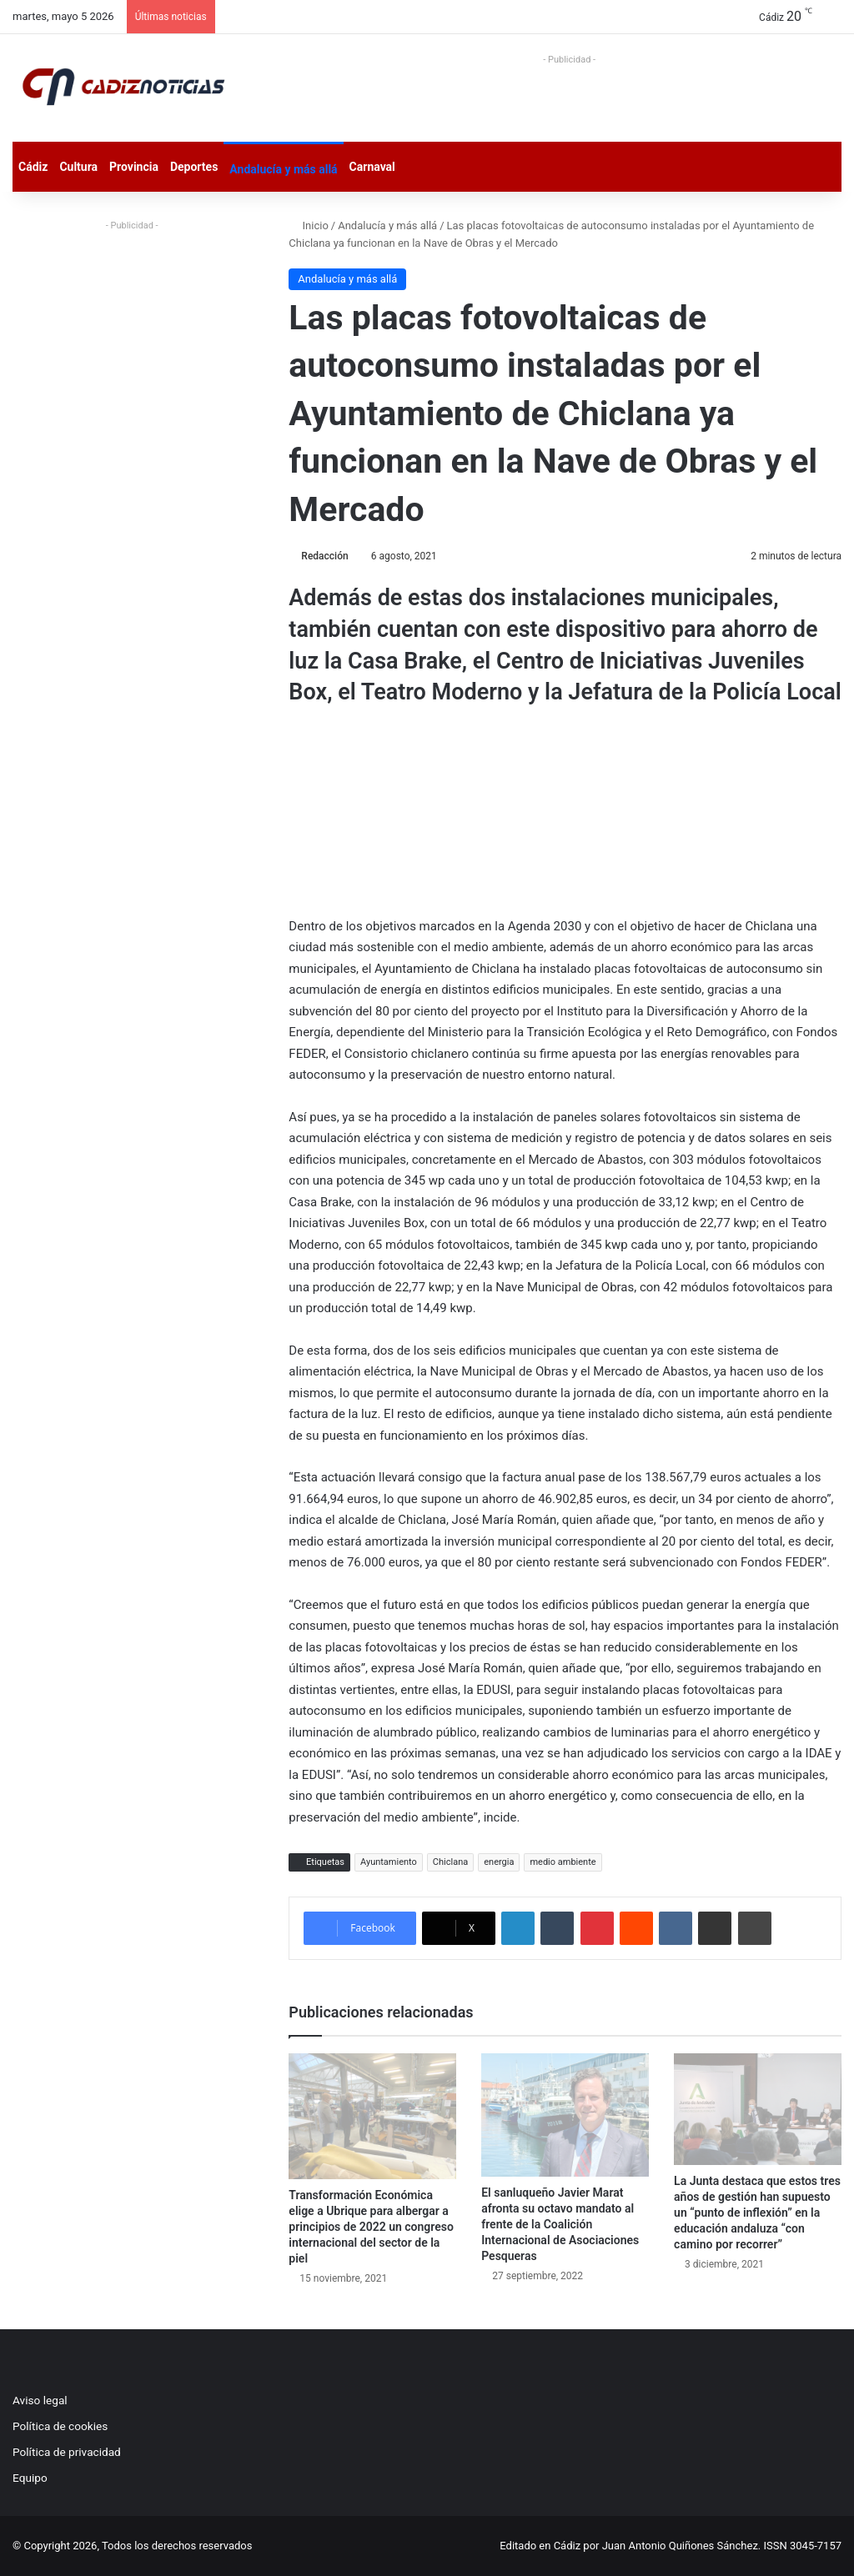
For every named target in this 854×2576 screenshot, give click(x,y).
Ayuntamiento (388, 1862)
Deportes (194, 166)
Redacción (324, 556)
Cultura (78, 166)
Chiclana (450, 1862)
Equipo (30, 2477)
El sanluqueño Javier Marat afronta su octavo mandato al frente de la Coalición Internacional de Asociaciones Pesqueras (560, 2224)
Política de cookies (60, 2426)
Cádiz (33, 166)
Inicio (308, 225)
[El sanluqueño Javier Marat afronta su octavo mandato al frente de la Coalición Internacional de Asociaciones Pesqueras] (565, 2115)
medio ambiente (562, 1862)
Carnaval (372, 166)
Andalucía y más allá (283, 169)
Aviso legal (40, 2400)
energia (499, 1862)
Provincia (133, 166)
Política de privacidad (67, 2451)
